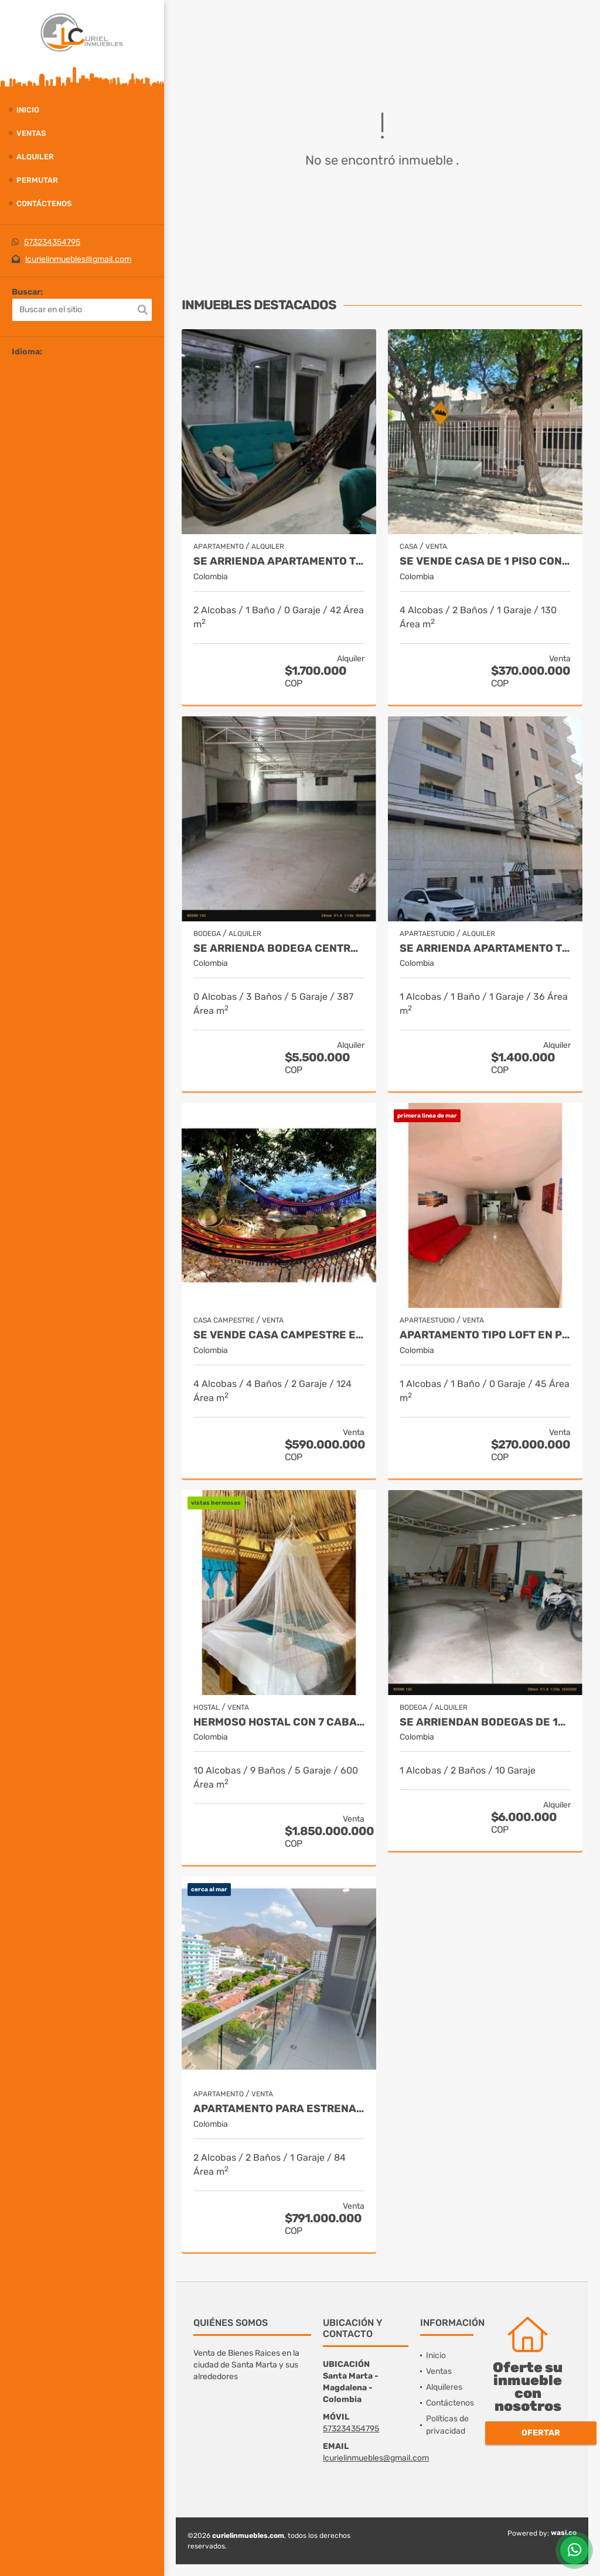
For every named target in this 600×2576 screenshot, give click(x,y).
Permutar (37, 180)
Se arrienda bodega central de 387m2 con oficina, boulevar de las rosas (278, 948)
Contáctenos (43, 203)
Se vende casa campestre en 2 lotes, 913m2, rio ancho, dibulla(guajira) (278, 1335)
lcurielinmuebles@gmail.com (78, 259)
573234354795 (52, 242)
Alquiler (35, 156)
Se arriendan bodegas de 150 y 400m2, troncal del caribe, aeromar (485, 1722)
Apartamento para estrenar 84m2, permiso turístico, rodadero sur (278, 2109)
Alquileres (444, 2387)
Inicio (27, 109)
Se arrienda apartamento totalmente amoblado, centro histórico (278, 561)
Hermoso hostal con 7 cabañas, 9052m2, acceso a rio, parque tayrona (278, 1722)
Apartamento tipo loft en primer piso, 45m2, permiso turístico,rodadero (485, 1335)
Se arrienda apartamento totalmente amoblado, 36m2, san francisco (485, 948)
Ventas (31, 133)
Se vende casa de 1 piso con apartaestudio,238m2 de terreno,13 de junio (485, 561)
